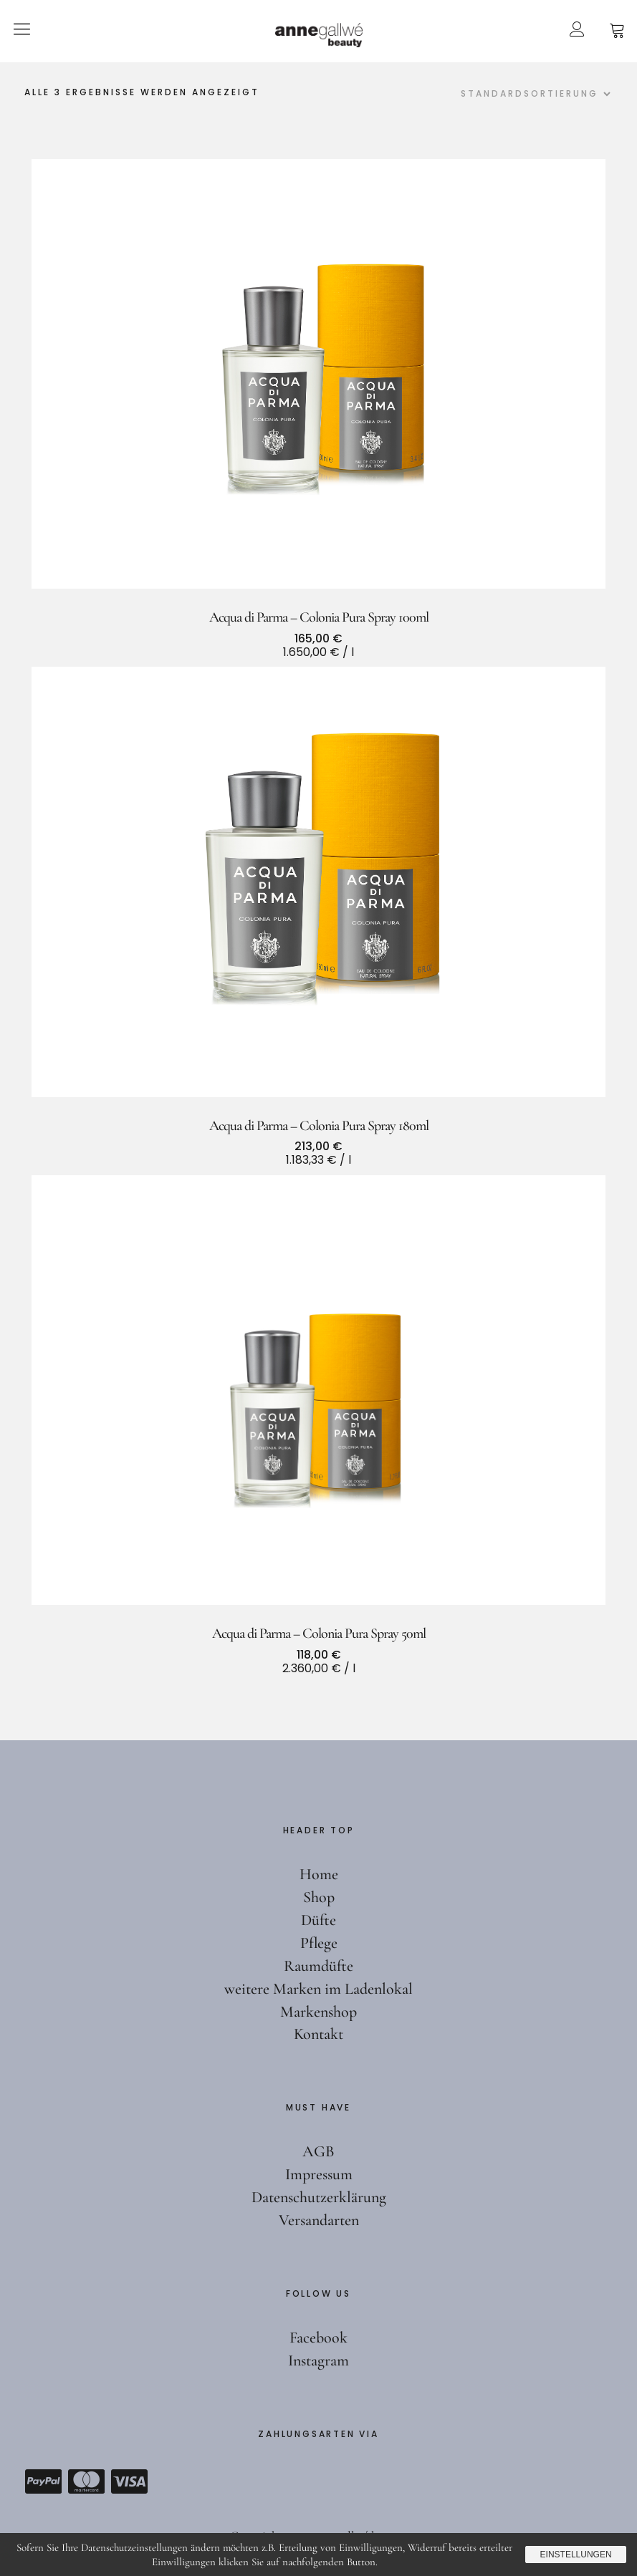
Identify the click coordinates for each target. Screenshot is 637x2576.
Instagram (318, 2360)
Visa (129, 2481)
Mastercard (86, 2481)
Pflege (318, 1943)
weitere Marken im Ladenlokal (318, 1988)
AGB (318, 2151)
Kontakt (318, 2034)
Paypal (43, 2481)
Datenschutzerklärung (319, 2197)
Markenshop (318, 2011)
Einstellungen (575, 2555)
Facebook (318, 2337)
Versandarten (319, 2220)
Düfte (318, 1920)
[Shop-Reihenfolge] (534, 94)
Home (319, 1874)
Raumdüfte (318, 1966)
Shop (319, 1897)
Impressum (319, 2174)
